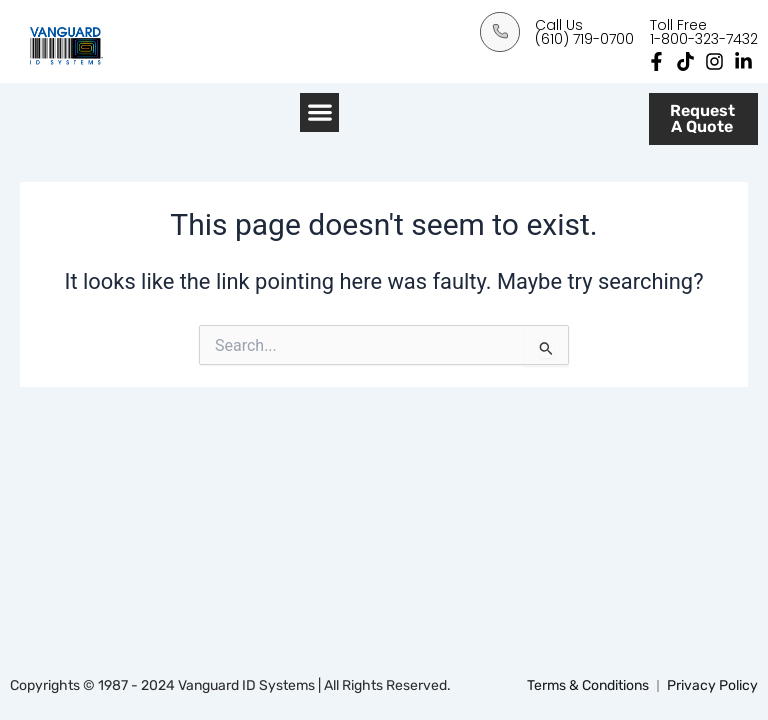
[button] (319, 112)
